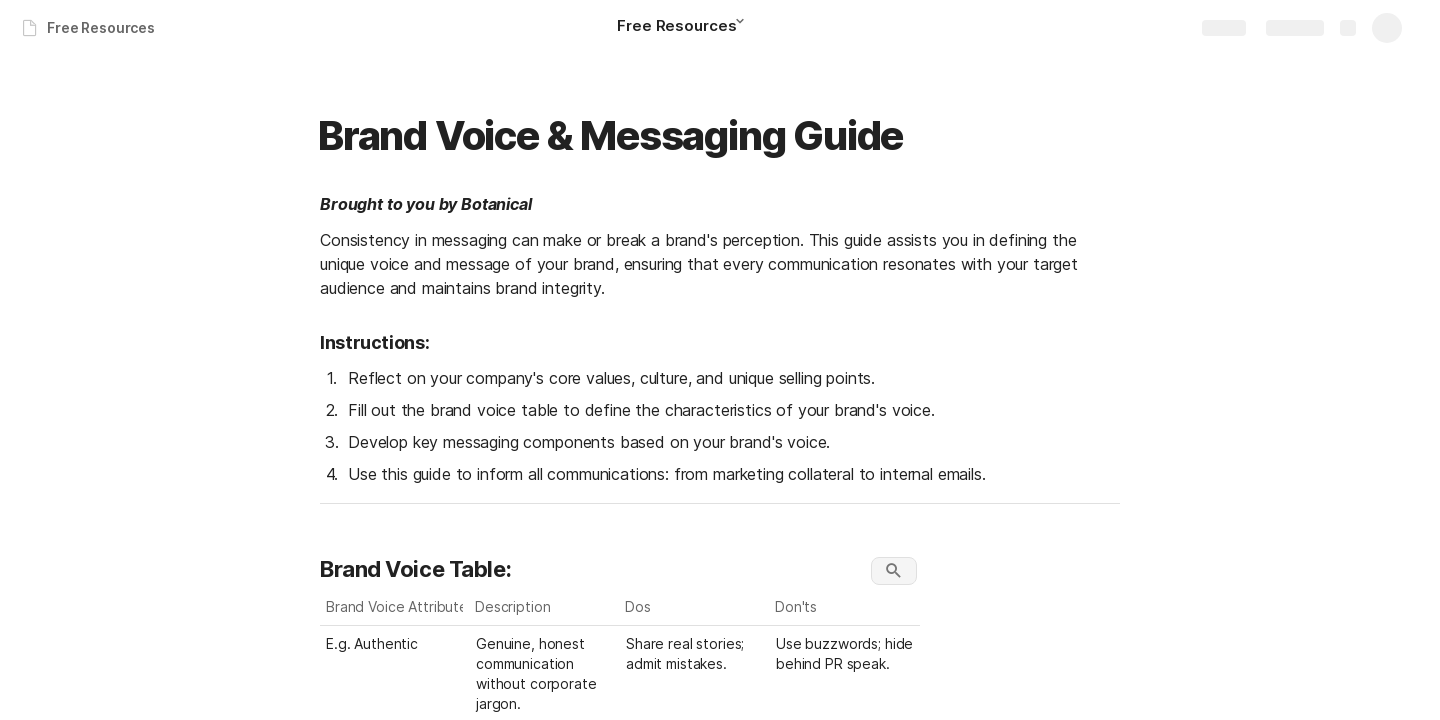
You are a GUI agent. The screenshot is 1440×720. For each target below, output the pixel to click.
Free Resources (101, 27)
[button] (746, 27)
